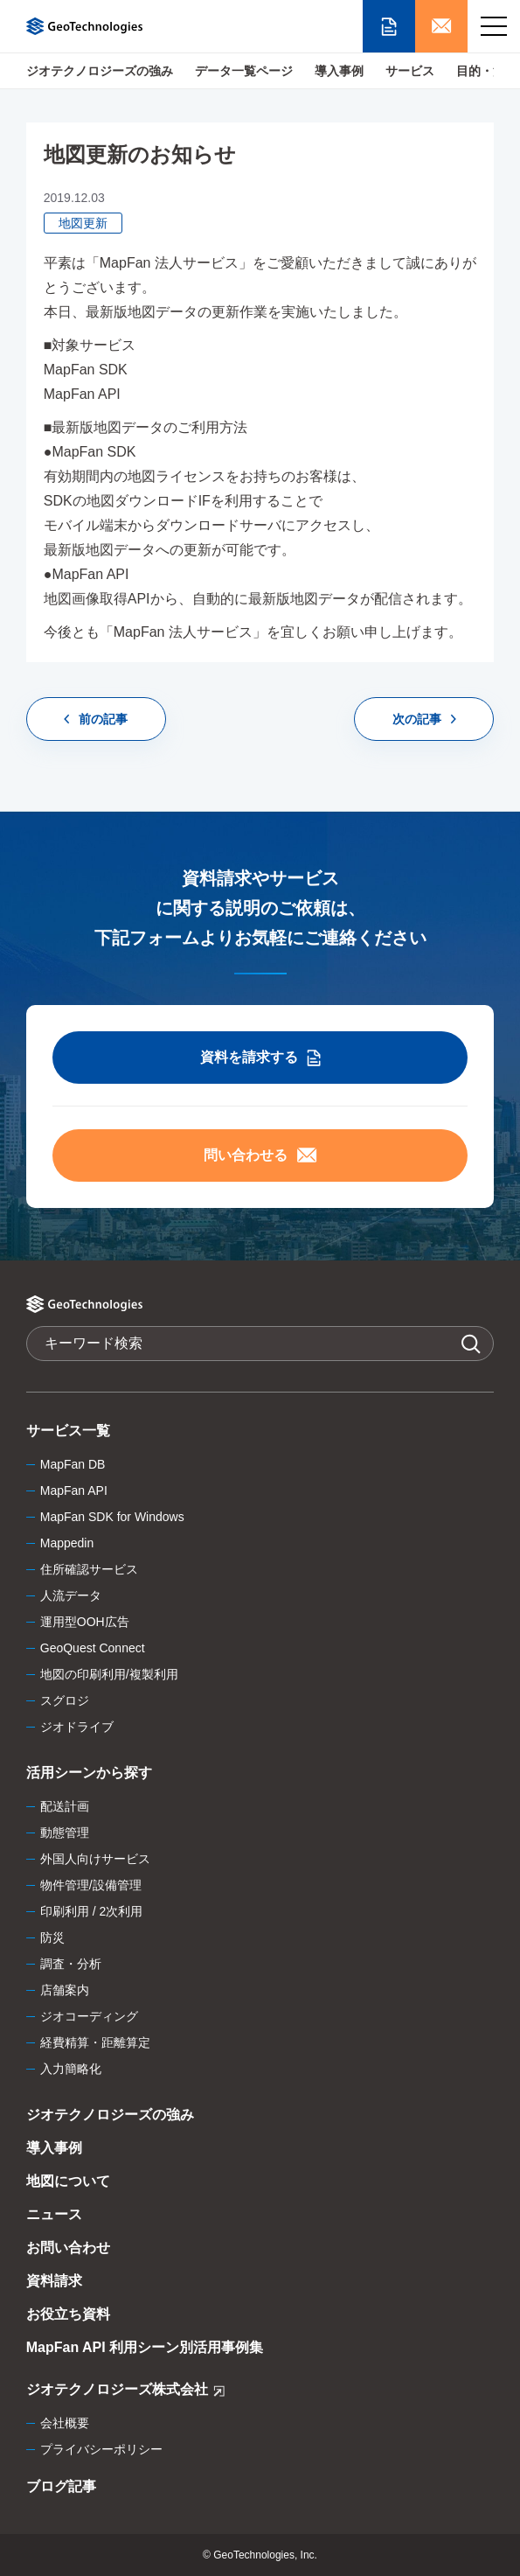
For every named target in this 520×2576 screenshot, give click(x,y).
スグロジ (64, 1700)
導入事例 (339, 71)
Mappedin (67, 1543)
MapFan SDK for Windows (112, 1517)
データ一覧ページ (244, 71)
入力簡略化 (70, 2069)
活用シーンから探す (89, 1772)
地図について (68, 2181)
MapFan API (73, 1490)
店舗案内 (64, 1990)
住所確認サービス (89, 1569)
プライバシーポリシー (101, 2449)
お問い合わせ (68, 2247)
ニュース (54, 2214)
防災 (52, 1937)
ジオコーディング (89, 2016)
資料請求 (54, 2280)
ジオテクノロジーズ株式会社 (125, 2392)
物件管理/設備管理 (91, 1885)
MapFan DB (73, 1464)
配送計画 (64, 1806)
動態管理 (64, 1833)
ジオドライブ (77, 1727)
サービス (409, 71)
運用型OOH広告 (84, 1622)
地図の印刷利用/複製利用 (109, 1674)
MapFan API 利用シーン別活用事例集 (144, 2347)
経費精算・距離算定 (95, 2042)
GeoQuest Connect (92, 1648)
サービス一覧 (68, 1430)
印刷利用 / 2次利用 (91, 1911)
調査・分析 (70, 1964)
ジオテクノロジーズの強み (99, 71)
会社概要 (64, 2423)
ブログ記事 (61, 2486)
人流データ (70, 1595)
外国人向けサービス (95, 1859)
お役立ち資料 (68, 2314)
